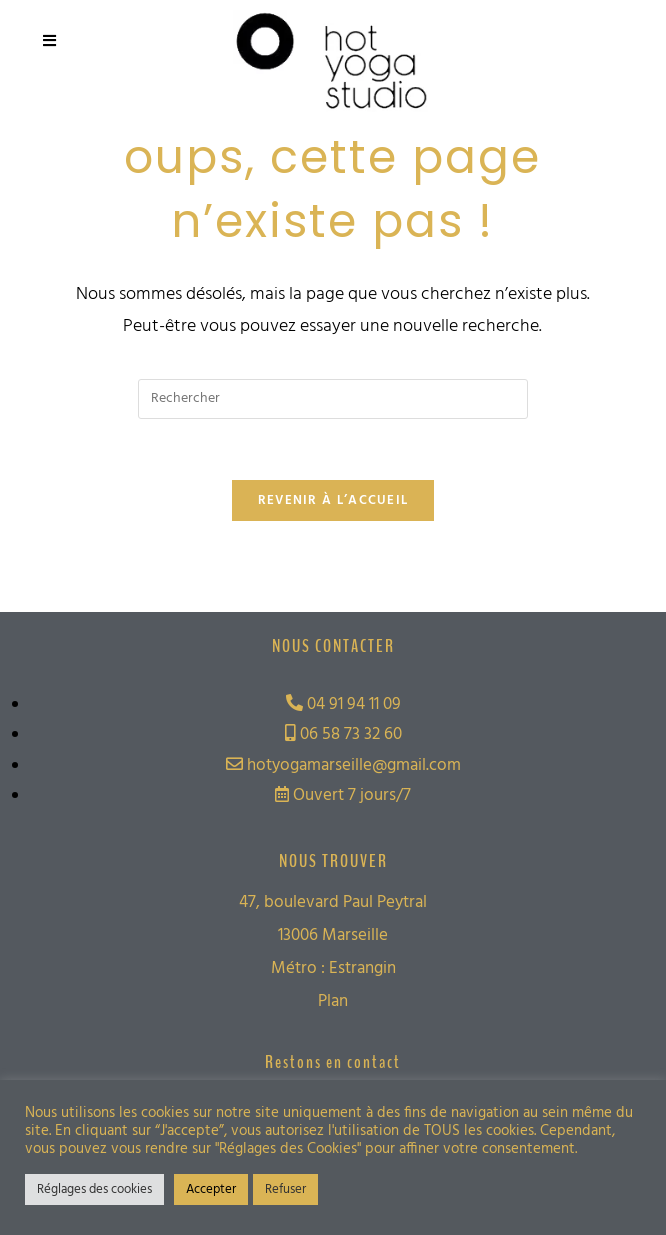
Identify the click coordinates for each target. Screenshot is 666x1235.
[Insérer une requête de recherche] (333, 399)
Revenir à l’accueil (333, 500)
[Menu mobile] (50, 42)
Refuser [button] (285, 1189)
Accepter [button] (211, 1189)
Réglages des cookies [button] (94, 1189)
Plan (333, 1001)
